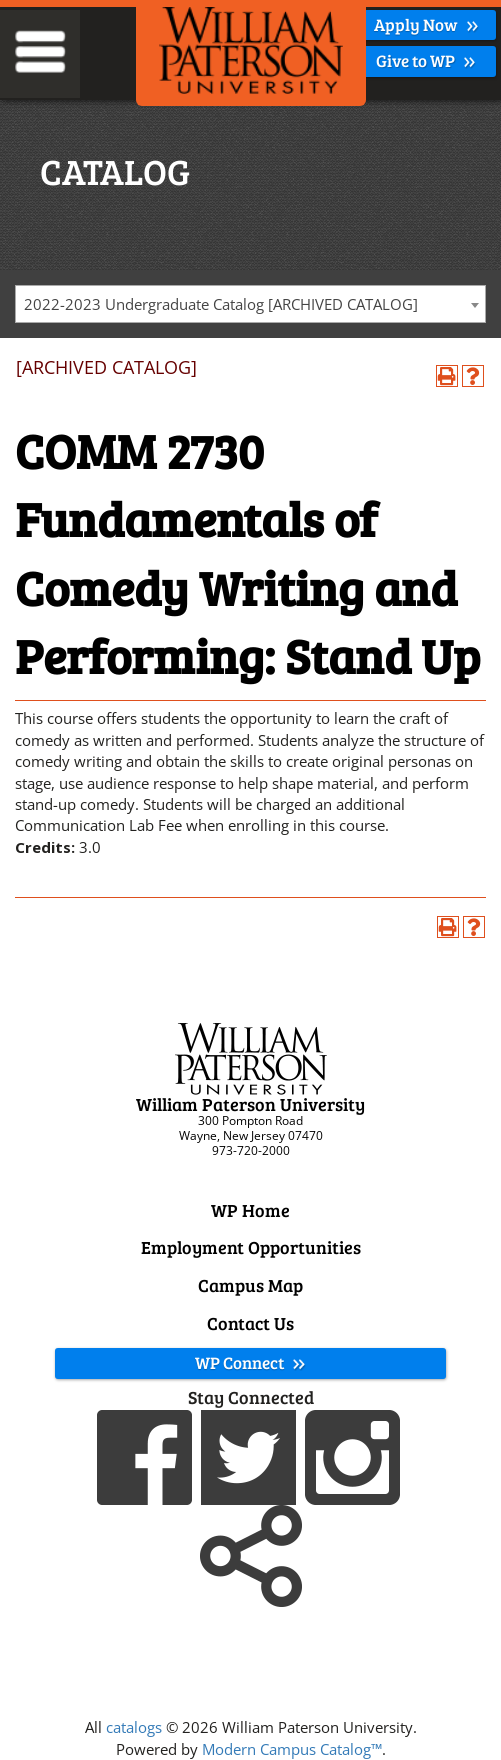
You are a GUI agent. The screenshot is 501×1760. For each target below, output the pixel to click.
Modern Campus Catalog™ (292, 1749)
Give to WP (426, 60)
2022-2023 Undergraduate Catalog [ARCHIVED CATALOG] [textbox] (221, 304)
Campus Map (250, 1285)
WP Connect (251, 1362)
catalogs (134, 1727)
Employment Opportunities (251, 1247)
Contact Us (250, 1323)
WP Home (250, 1210)
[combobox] (250, 304)
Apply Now (426, 24)
